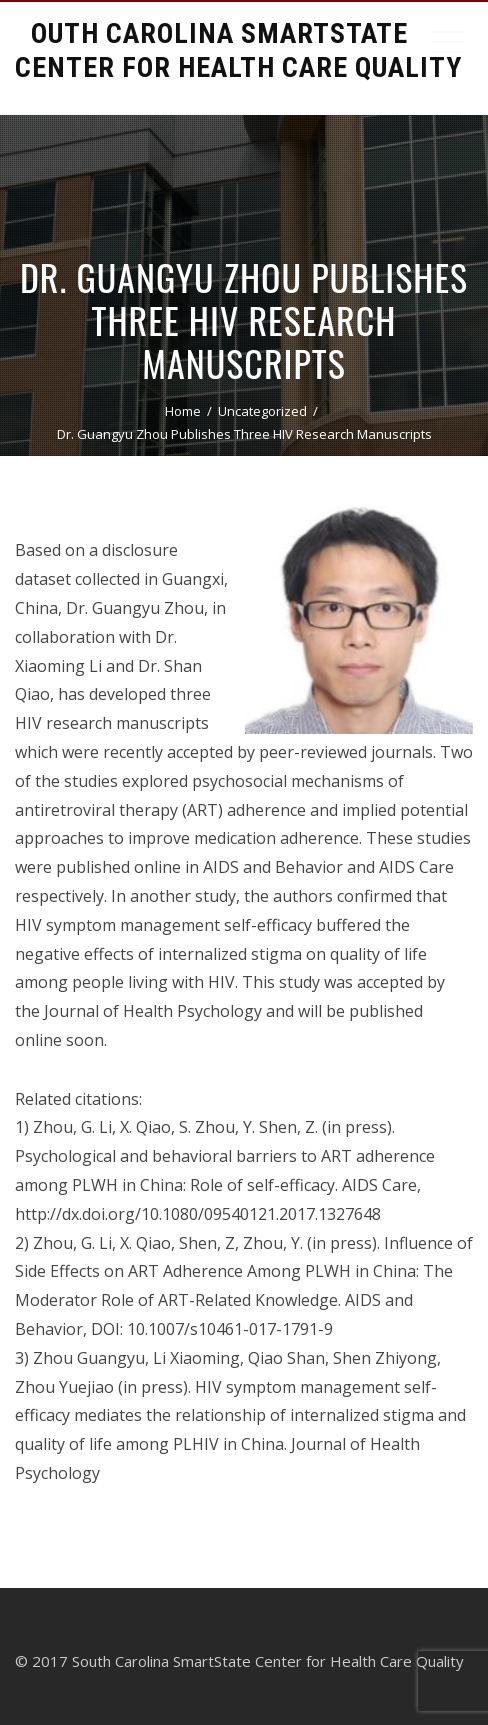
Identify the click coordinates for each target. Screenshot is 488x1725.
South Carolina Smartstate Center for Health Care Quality (238, 50)
